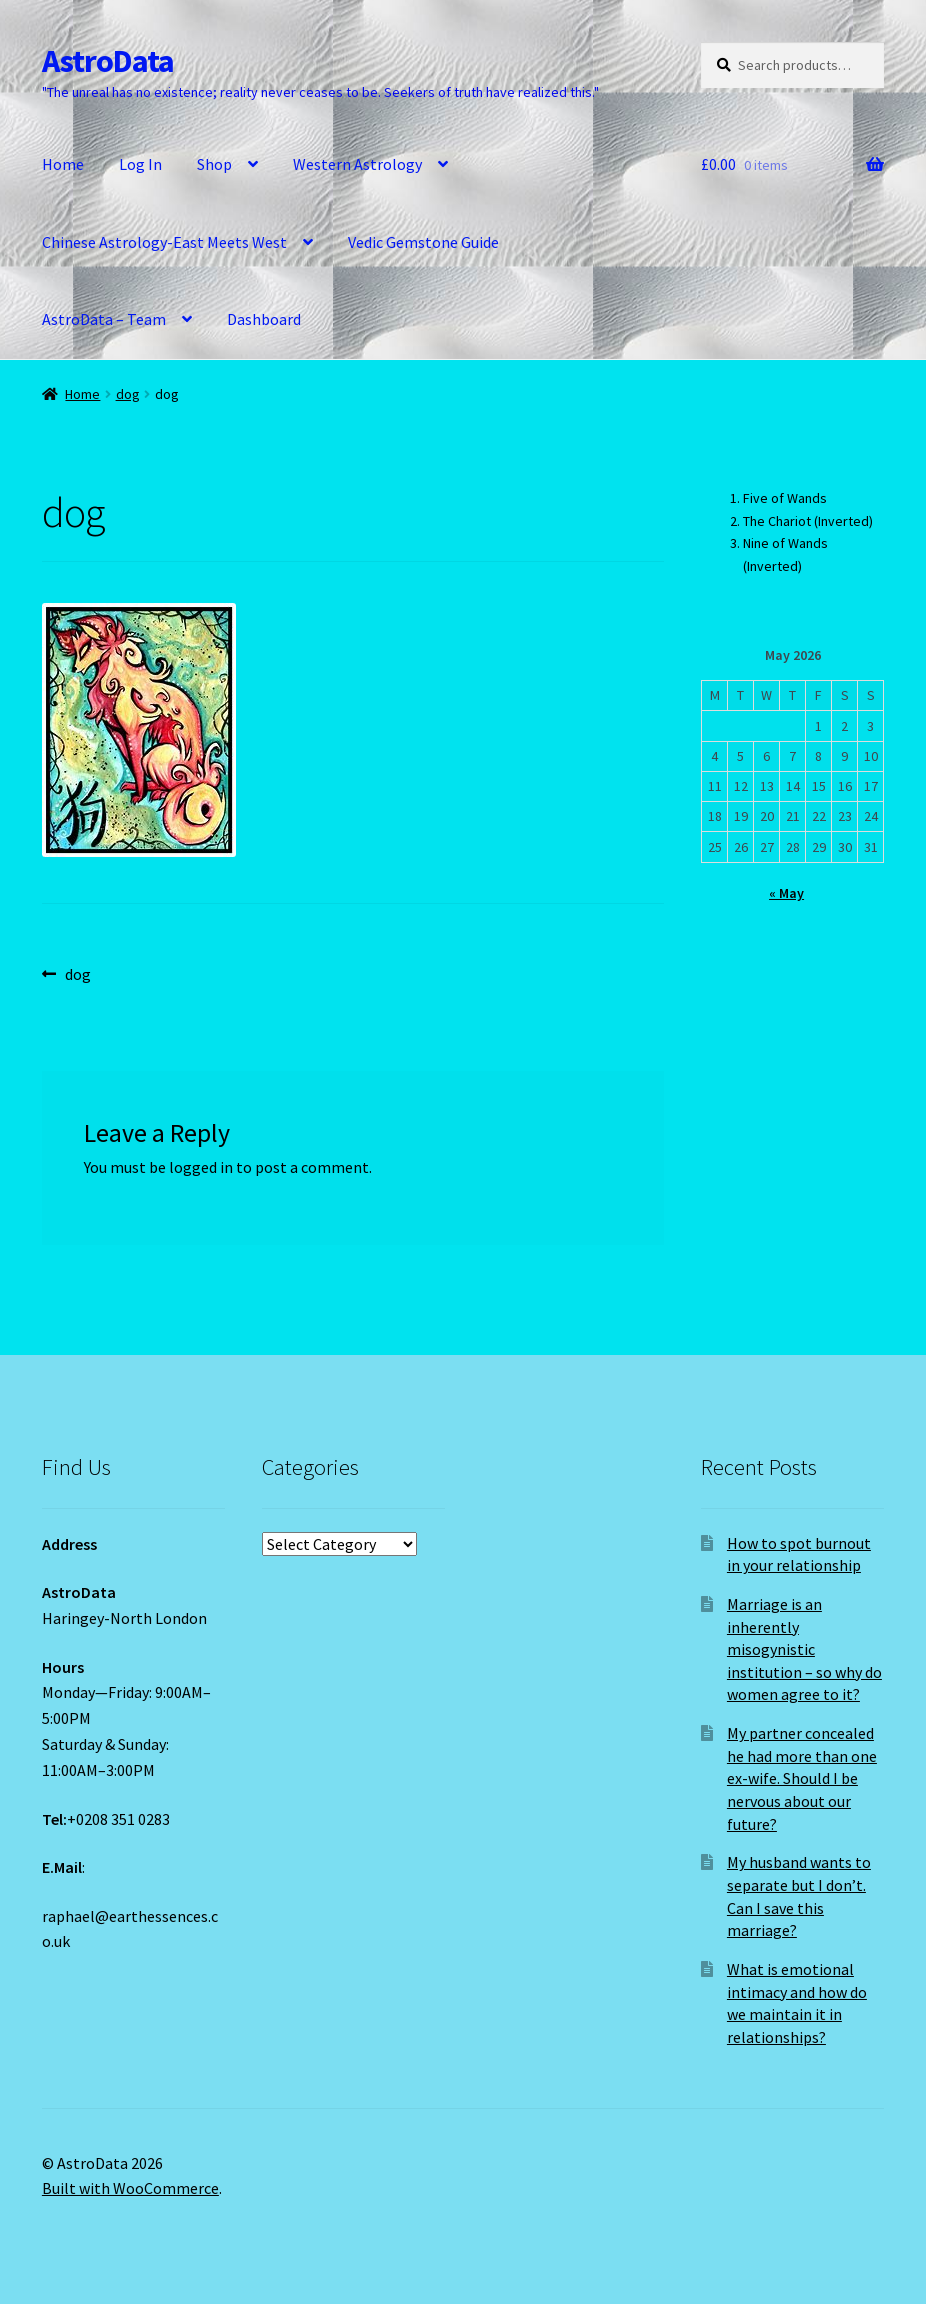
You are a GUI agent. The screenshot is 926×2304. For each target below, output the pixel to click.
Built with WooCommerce (130, 2188)
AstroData (108, 61)
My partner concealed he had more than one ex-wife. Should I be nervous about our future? (802, 1778)
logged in (201, 1167)
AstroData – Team (104, 319)
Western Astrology (357, 164)
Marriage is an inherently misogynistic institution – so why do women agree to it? (804, 1649)
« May (786, 893)
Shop (214, 164)
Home (63, 164)
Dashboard (264, 319)
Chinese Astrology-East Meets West (164, 242)
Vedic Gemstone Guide (423, 242)
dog (128, 394)
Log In (140, 164)
